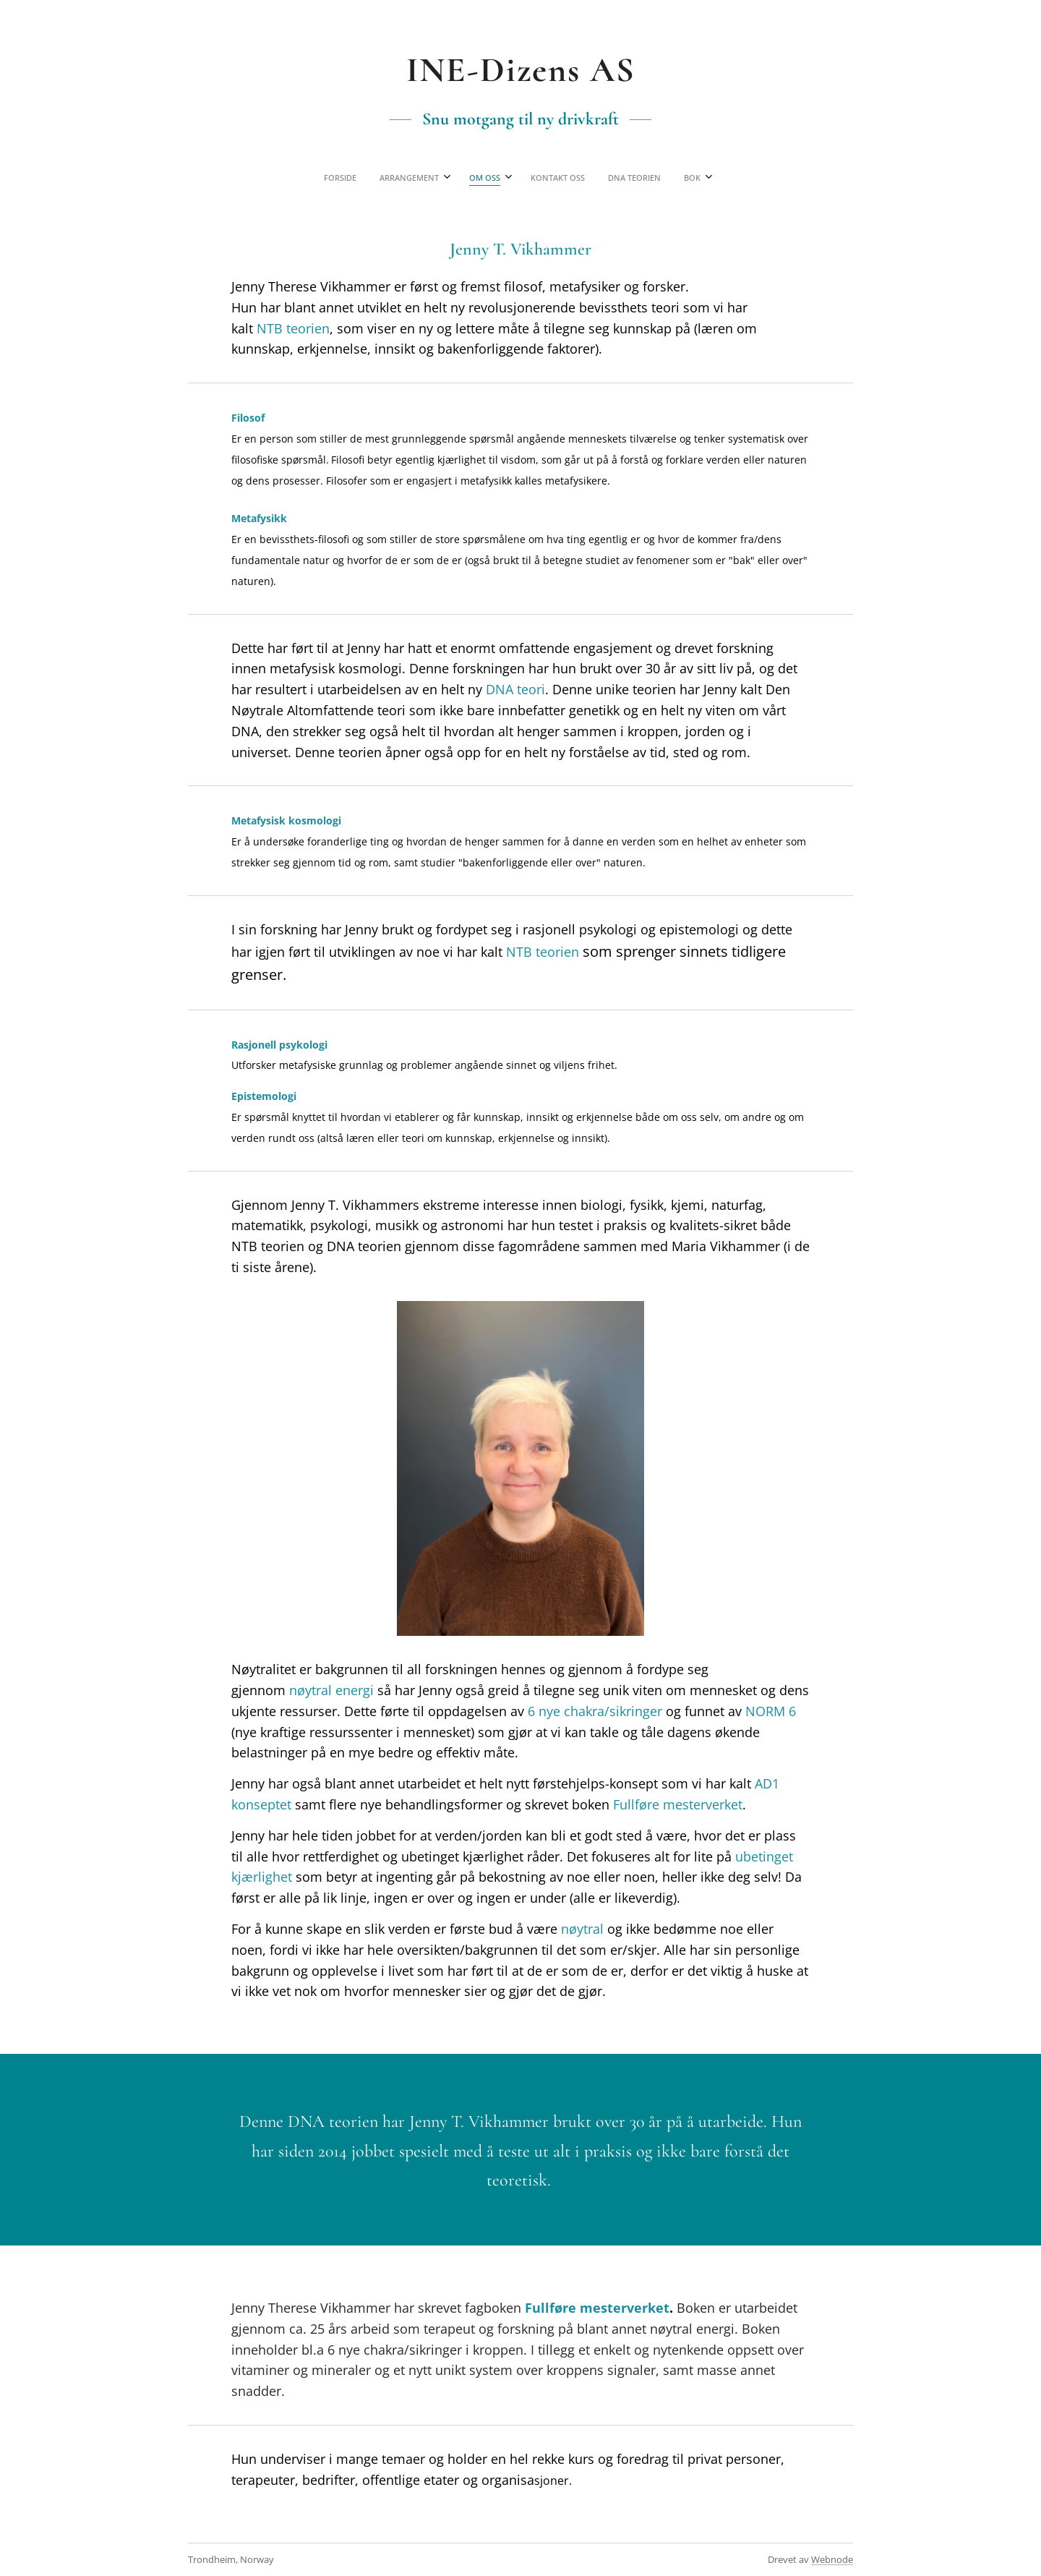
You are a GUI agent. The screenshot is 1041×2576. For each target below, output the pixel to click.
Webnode (832, 2559)
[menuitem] (453, 178)
